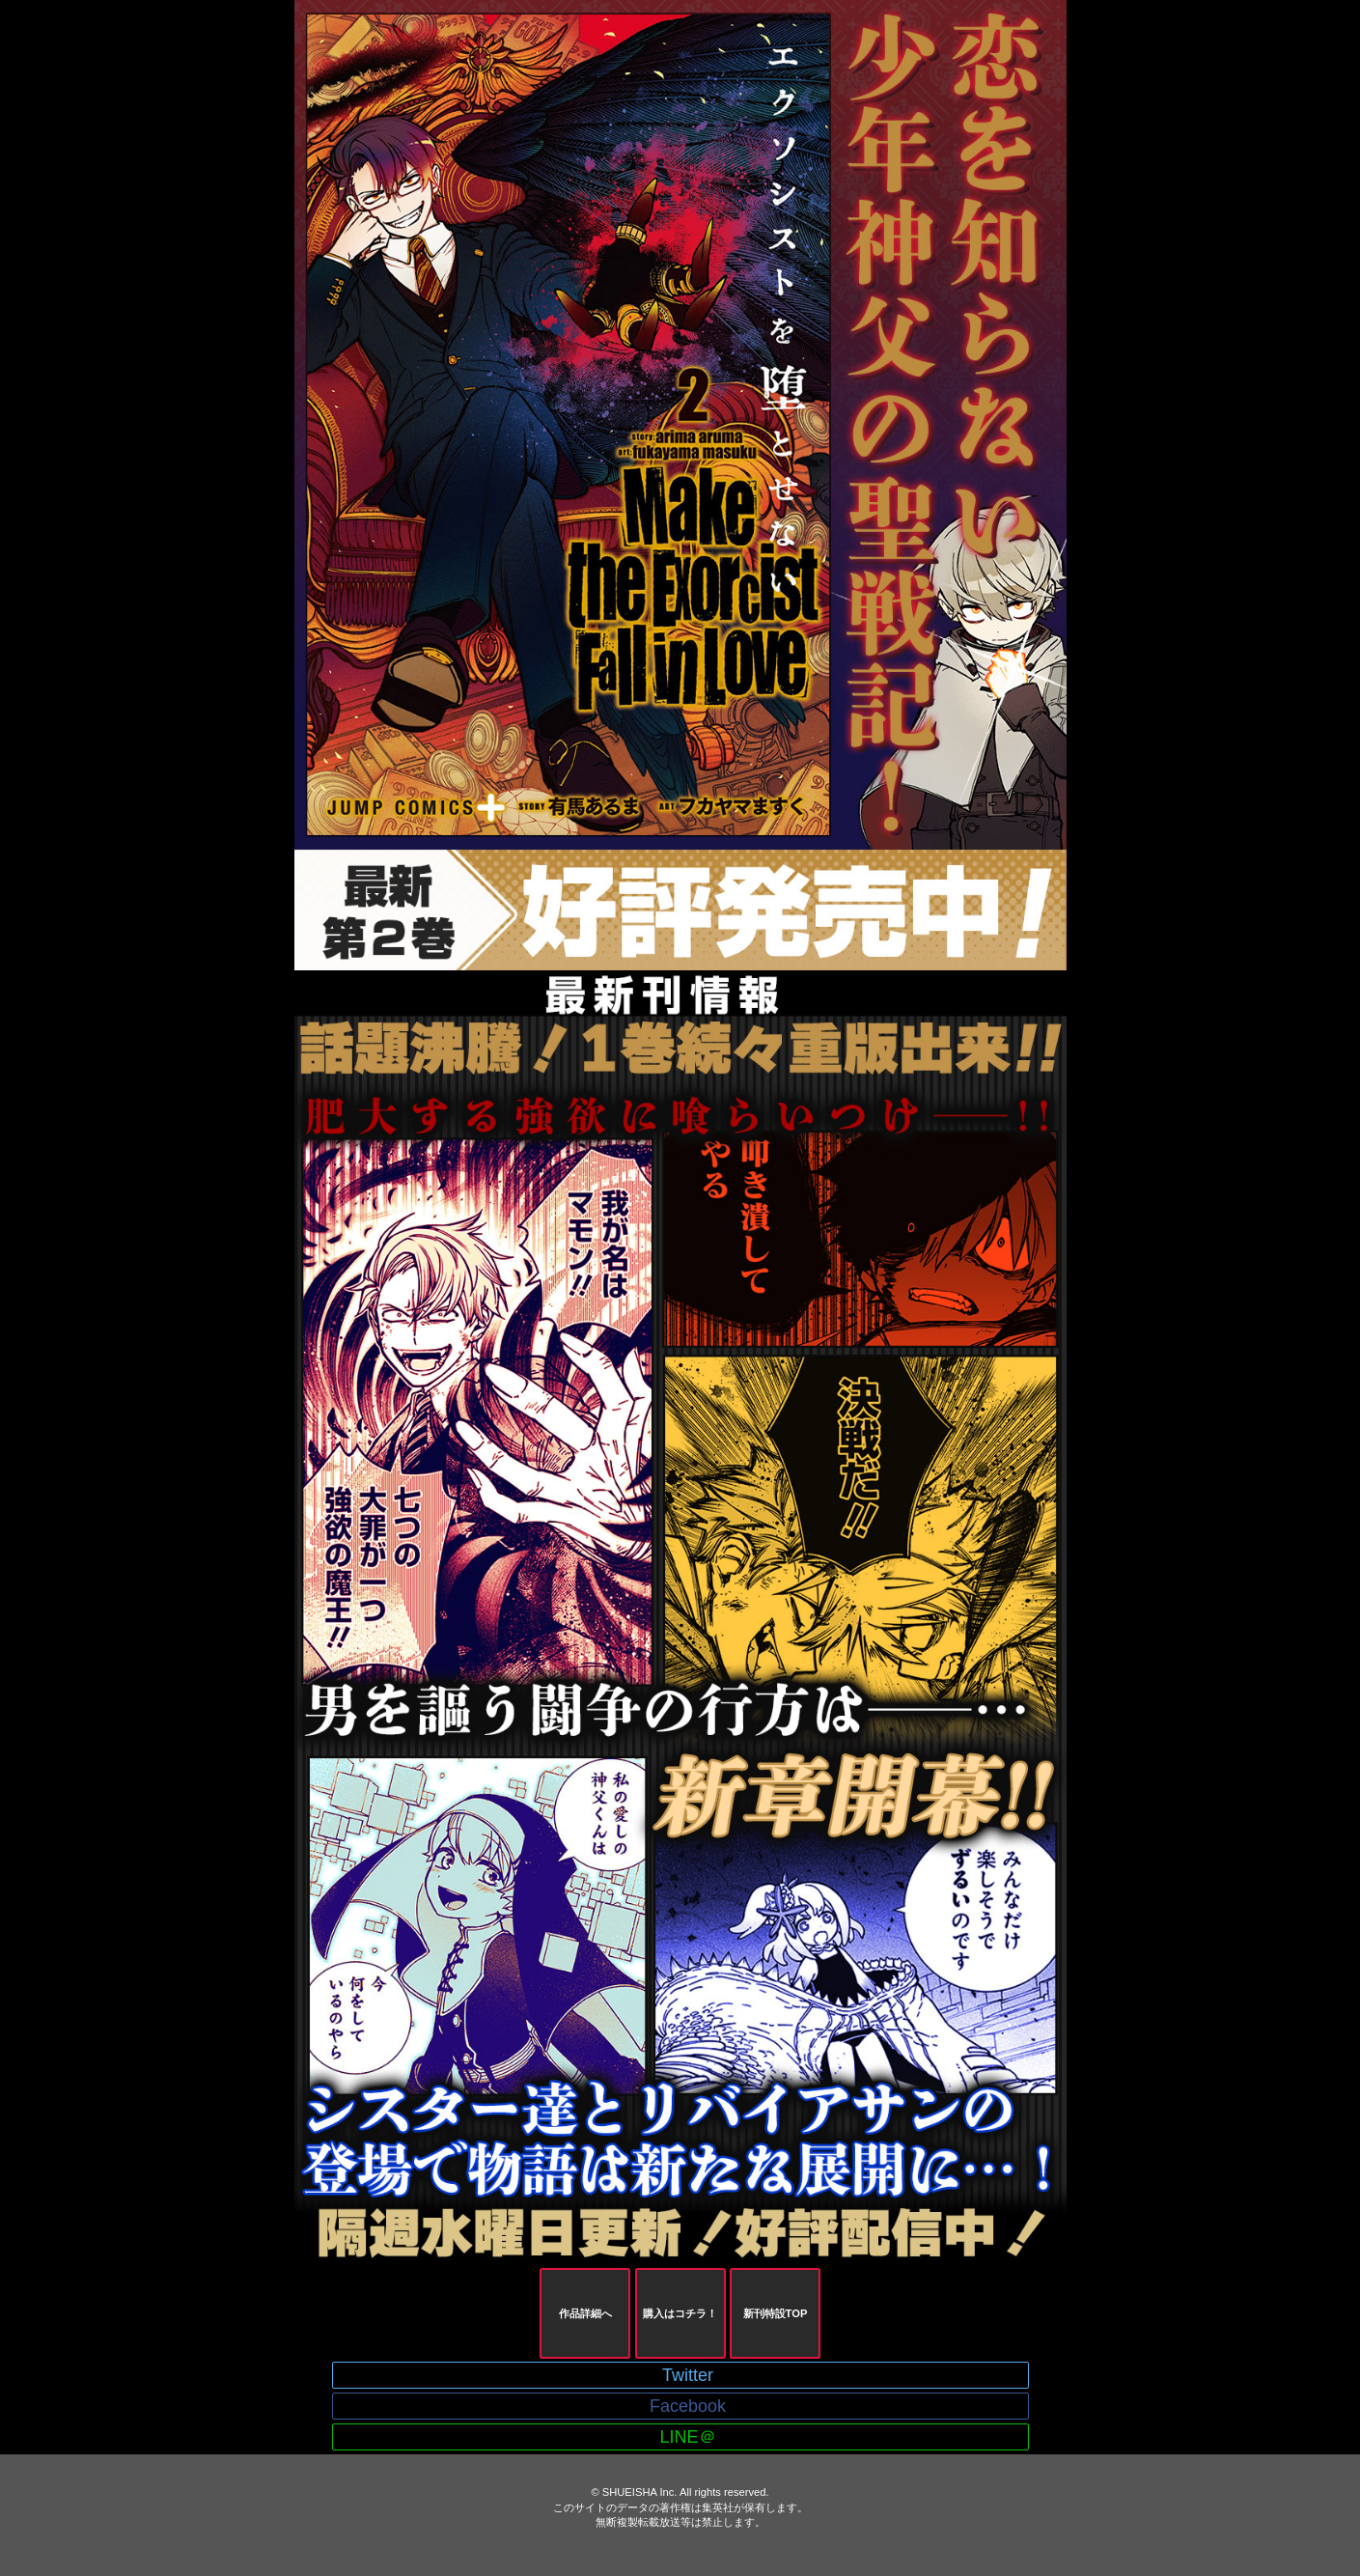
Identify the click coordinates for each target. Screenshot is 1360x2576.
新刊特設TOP (775, 2313)
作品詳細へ (585, 2313)
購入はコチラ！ (680, 2313)
